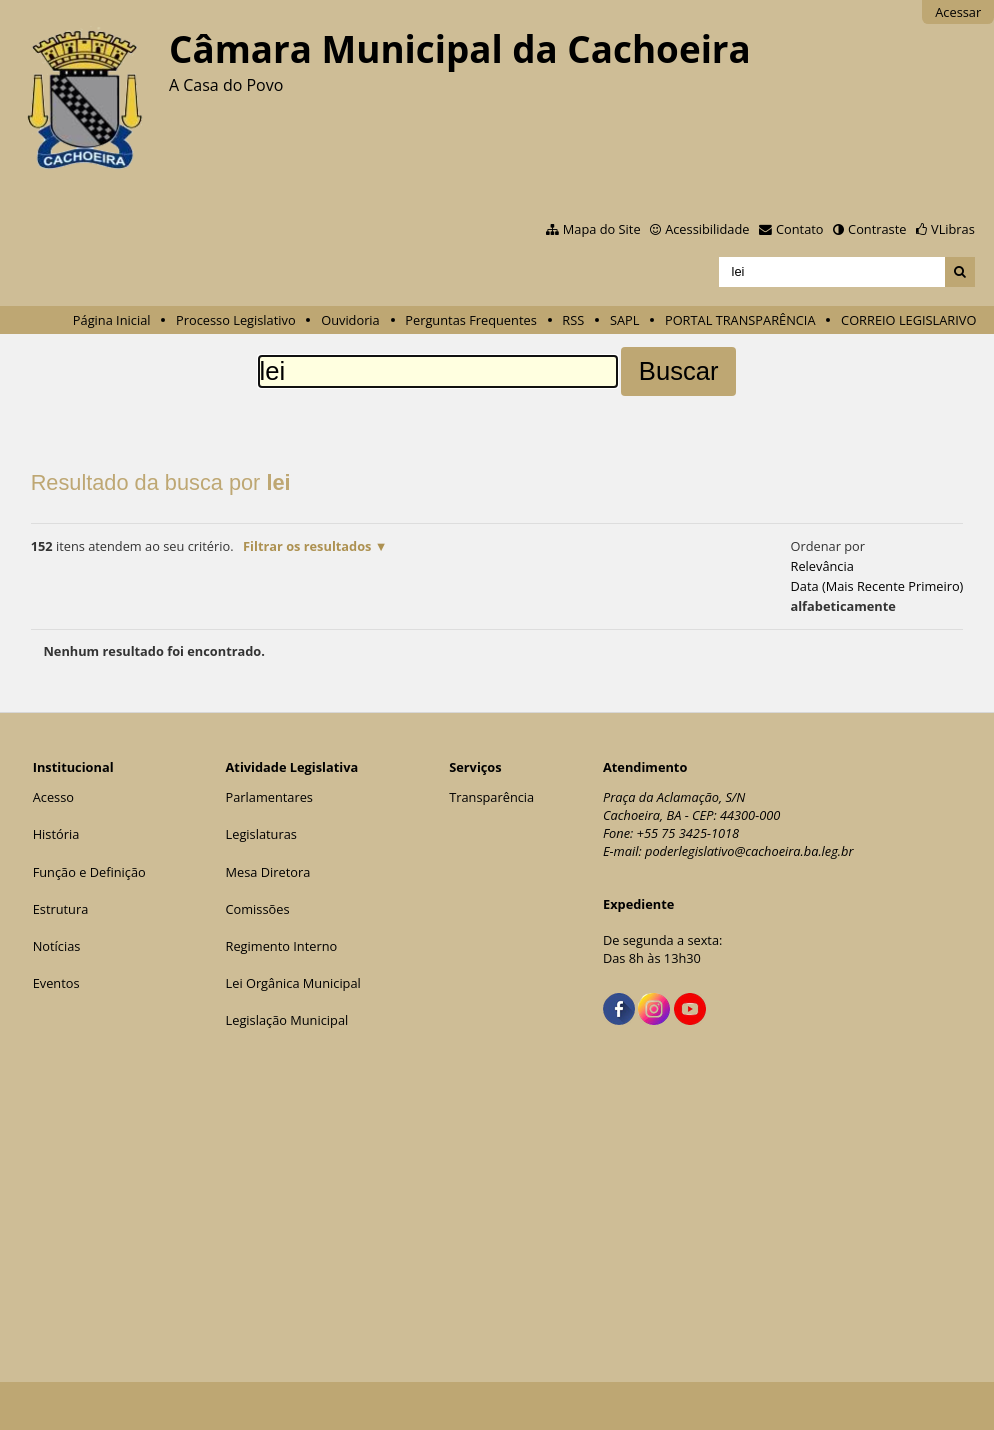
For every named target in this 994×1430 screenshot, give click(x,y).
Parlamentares (269, 797)
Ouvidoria (350, 320)
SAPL (625, 320)
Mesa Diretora (268, 872)
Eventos (56, 983)
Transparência (491, 797)
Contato (800, 229)
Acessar (958, 12)
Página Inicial (112, 320)
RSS (573, 320)
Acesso (53, 797)
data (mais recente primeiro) (876, 586)
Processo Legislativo (236, 320)
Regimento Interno (282, 946)
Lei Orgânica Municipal (293, 983)
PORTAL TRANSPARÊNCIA (740, 320)
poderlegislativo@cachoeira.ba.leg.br (749, 851)
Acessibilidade (707, 229)
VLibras (953, 229)
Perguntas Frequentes (470, 320)
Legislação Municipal (287, 1020)
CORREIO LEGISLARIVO (908, 320)
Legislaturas (261, 834)
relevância (821, 566)
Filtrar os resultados (307, 546)
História (56, 834)
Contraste (877, 229)
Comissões (258, 909)
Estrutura (61, 909)
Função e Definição (89, 872)
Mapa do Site (602, 229)
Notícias (57, 946)
